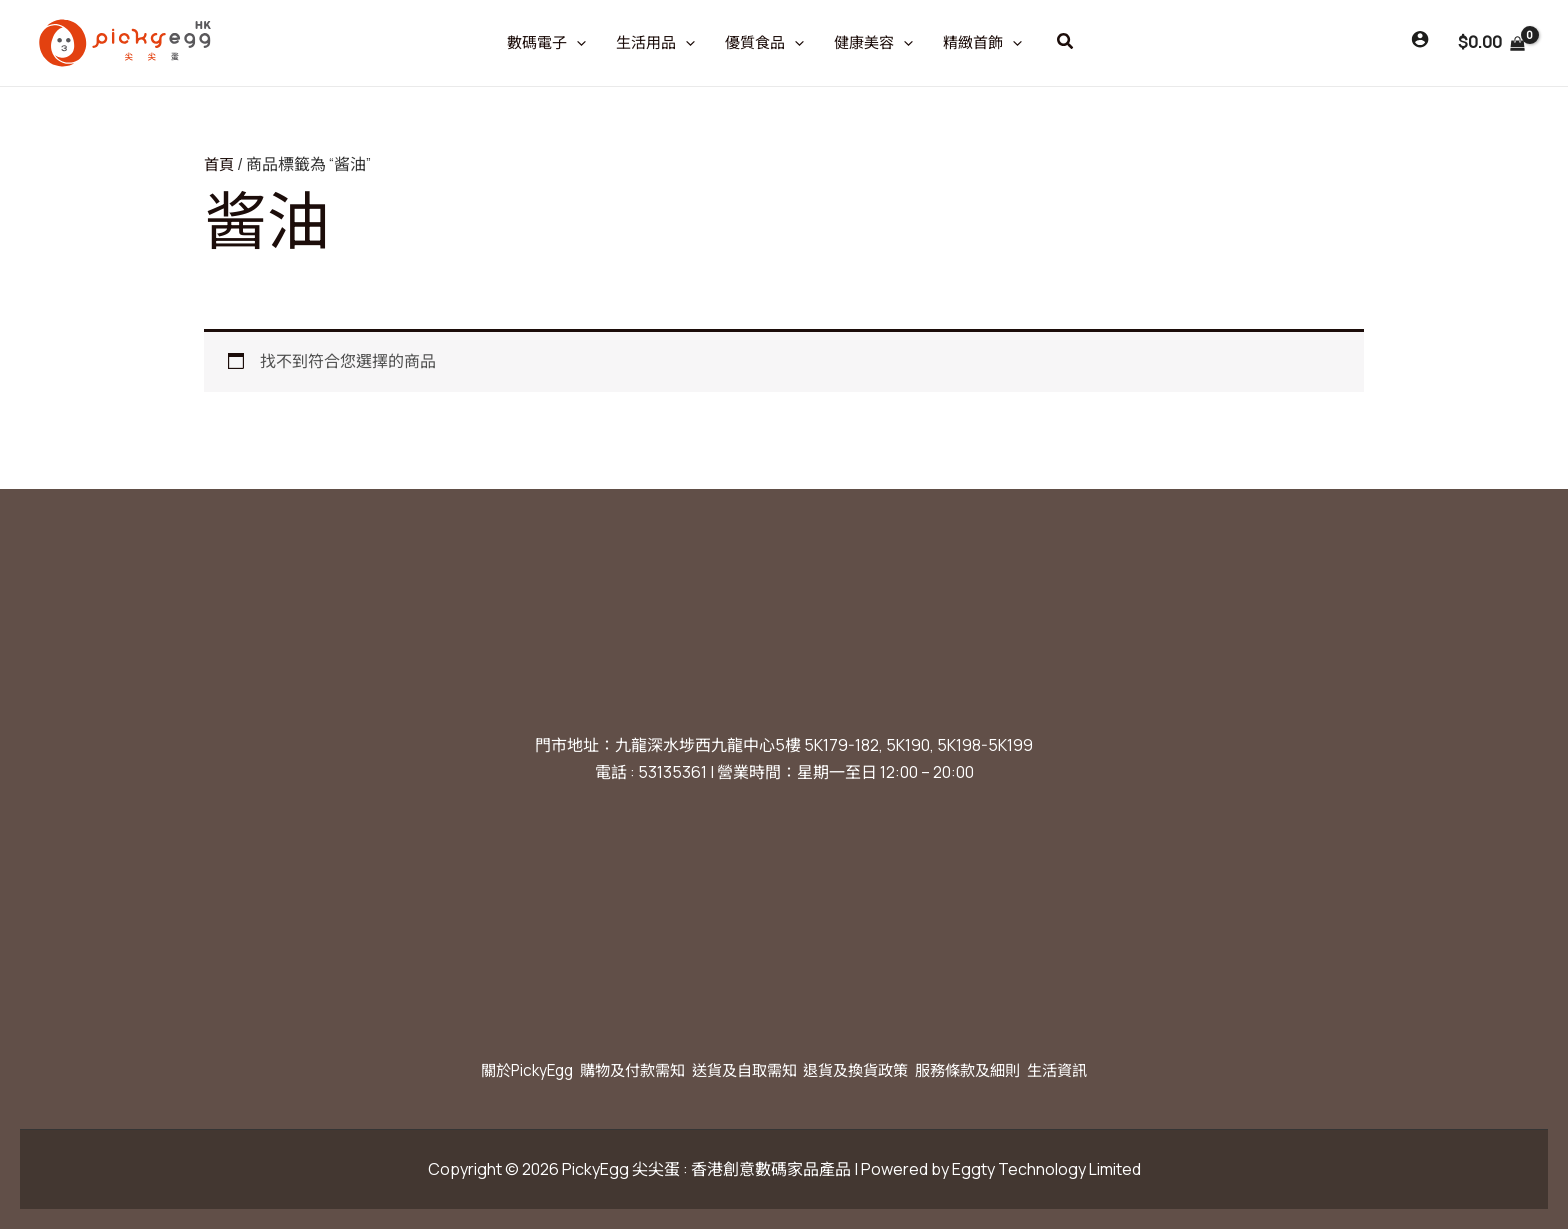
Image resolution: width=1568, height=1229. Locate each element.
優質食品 (764, 43)
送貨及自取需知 (738, 1070)
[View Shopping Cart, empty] (1491, 43)
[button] (1066, 42)
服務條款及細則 (994, 1070)
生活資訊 (1098, 1070)
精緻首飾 (982, 43)
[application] (576, 43)
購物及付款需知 (610, 1070)
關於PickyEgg (488, 1070)
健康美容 (873, 43)
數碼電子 (546, 43)
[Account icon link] (1420, 39)
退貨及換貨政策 (866, 1070)
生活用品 (655, 43)
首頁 (220, 164)
